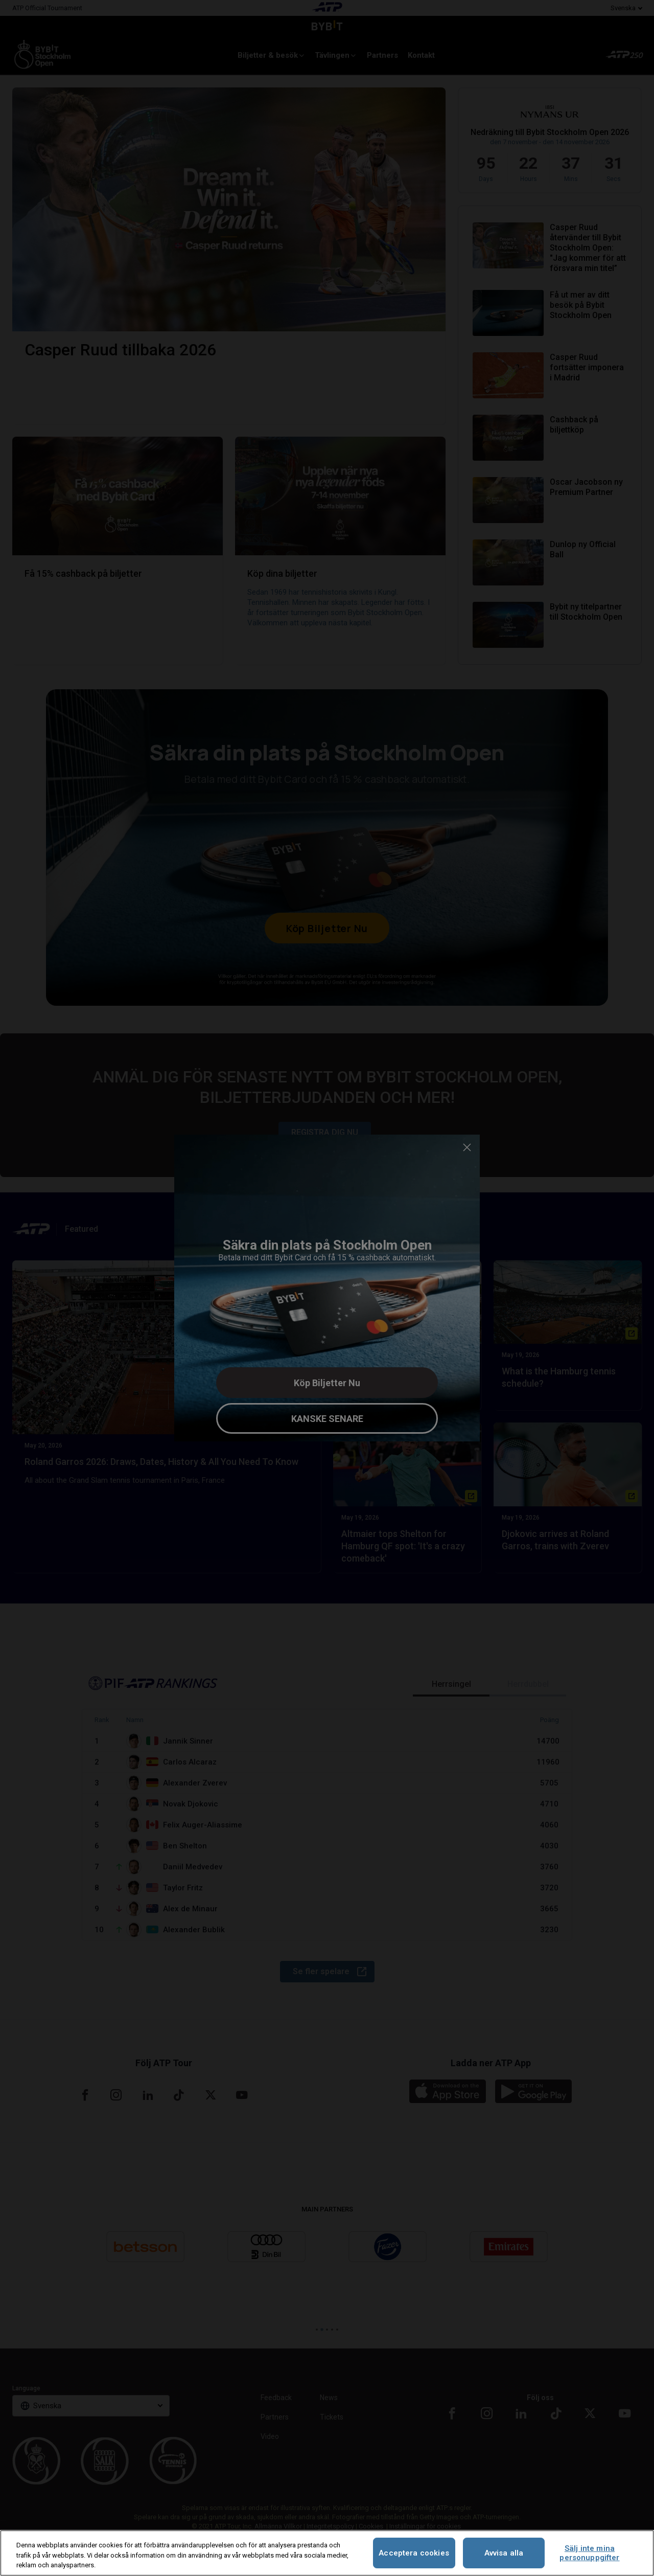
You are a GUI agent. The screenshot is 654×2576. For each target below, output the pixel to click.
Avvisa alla (504, 2553)
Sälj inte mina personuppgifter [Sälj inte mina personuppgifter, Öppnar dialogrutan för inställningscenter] (589, 2553)
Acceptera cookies (414, 2553)
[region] (327, 2553)
